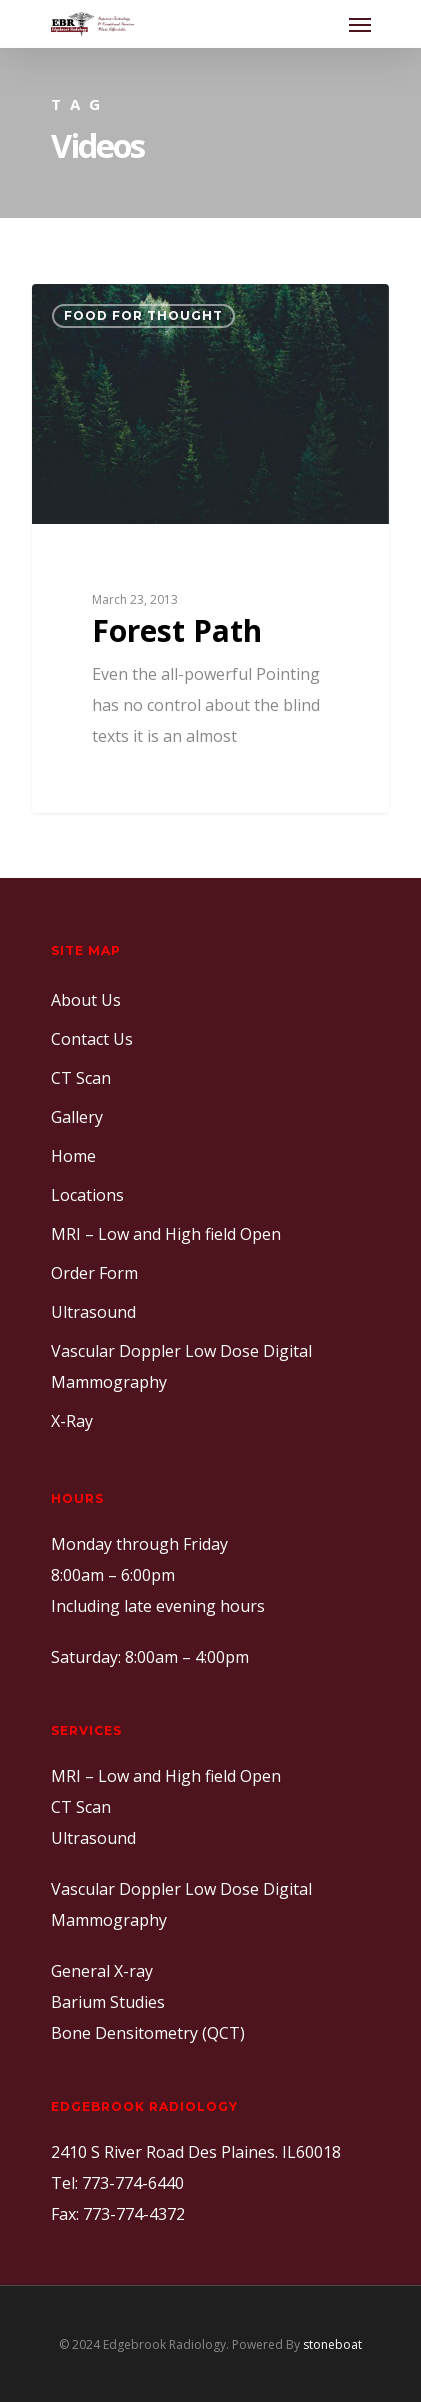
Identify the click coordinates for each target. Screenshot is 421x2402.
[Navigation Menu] (360, 24)
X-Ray (72, 1421)
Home (73, 1156)
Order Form (94, 1273)
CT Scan (81, 1078)
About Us (86, 1000)
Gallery (77, 1117)
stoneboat (332, 2344)
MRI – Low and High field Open (166, 1234)
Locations (87, 1195)
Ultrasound (93, 1312)
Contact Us (92, 1039)
